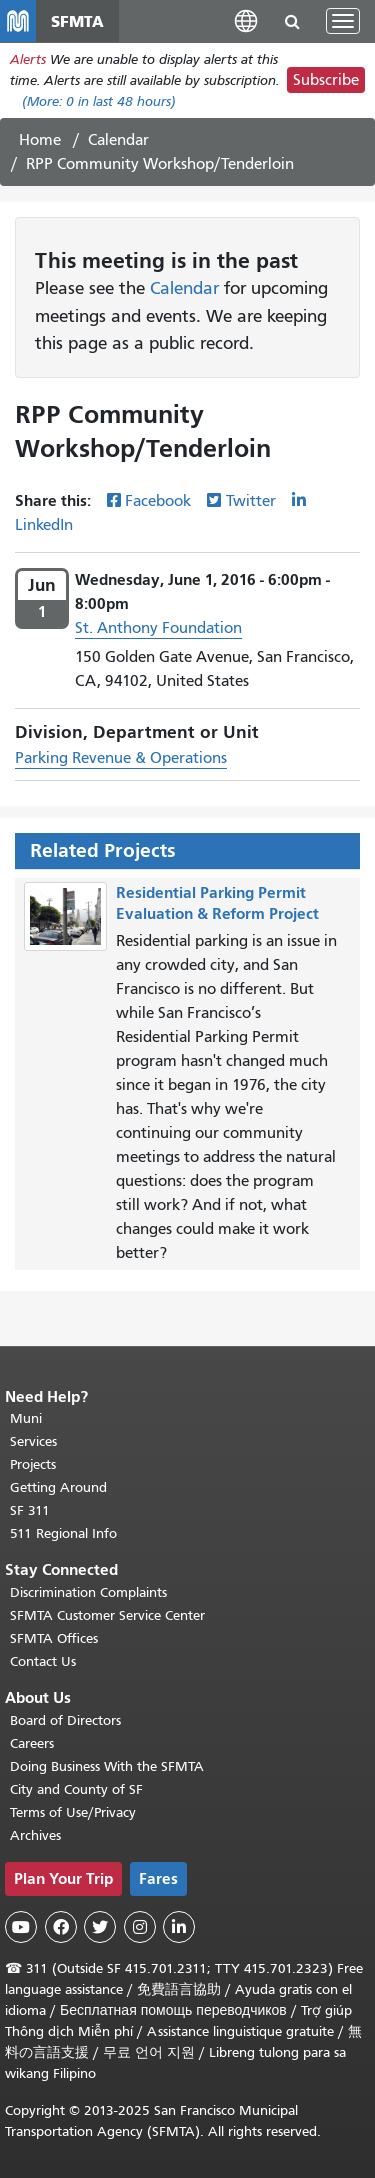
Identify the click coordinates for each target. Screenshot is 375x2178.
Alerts (28, 59)
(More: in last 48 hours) (99, 101)
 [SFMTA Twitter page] (100, 1927)
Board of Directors (65, 1720)
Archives (35, 1835)
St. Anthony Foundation (158, 628)
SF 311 (30, 1510)
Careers (32, 1743)
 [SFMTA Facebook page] (61, 1927)
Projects (33, 1464)
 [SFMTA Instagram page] (140, 1927)
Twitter (251, 501)
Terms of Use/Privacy (73, 1812)
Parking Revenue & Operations (121, 758)
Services (33, 1441)
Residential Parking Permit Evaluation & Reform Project (217, 903)
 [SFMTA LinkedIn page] (179, 1927)
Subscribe (326, 80)
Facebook (158, 501)
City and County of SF (76, 1789)
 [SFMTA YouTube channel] (21, 1927)
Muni (26, 1418)
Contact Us (43, 1661)
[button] (246, 20)
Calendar (118, 140)
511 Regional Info (63, 1533)
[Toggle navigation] (343, 21)
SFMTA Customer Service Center (107, 1615)
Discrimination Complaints (88, 1592)
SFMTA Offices (54, 1638)
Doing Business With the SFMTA (107, 1766)
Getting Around (58, 1487)
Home (40, 140)
